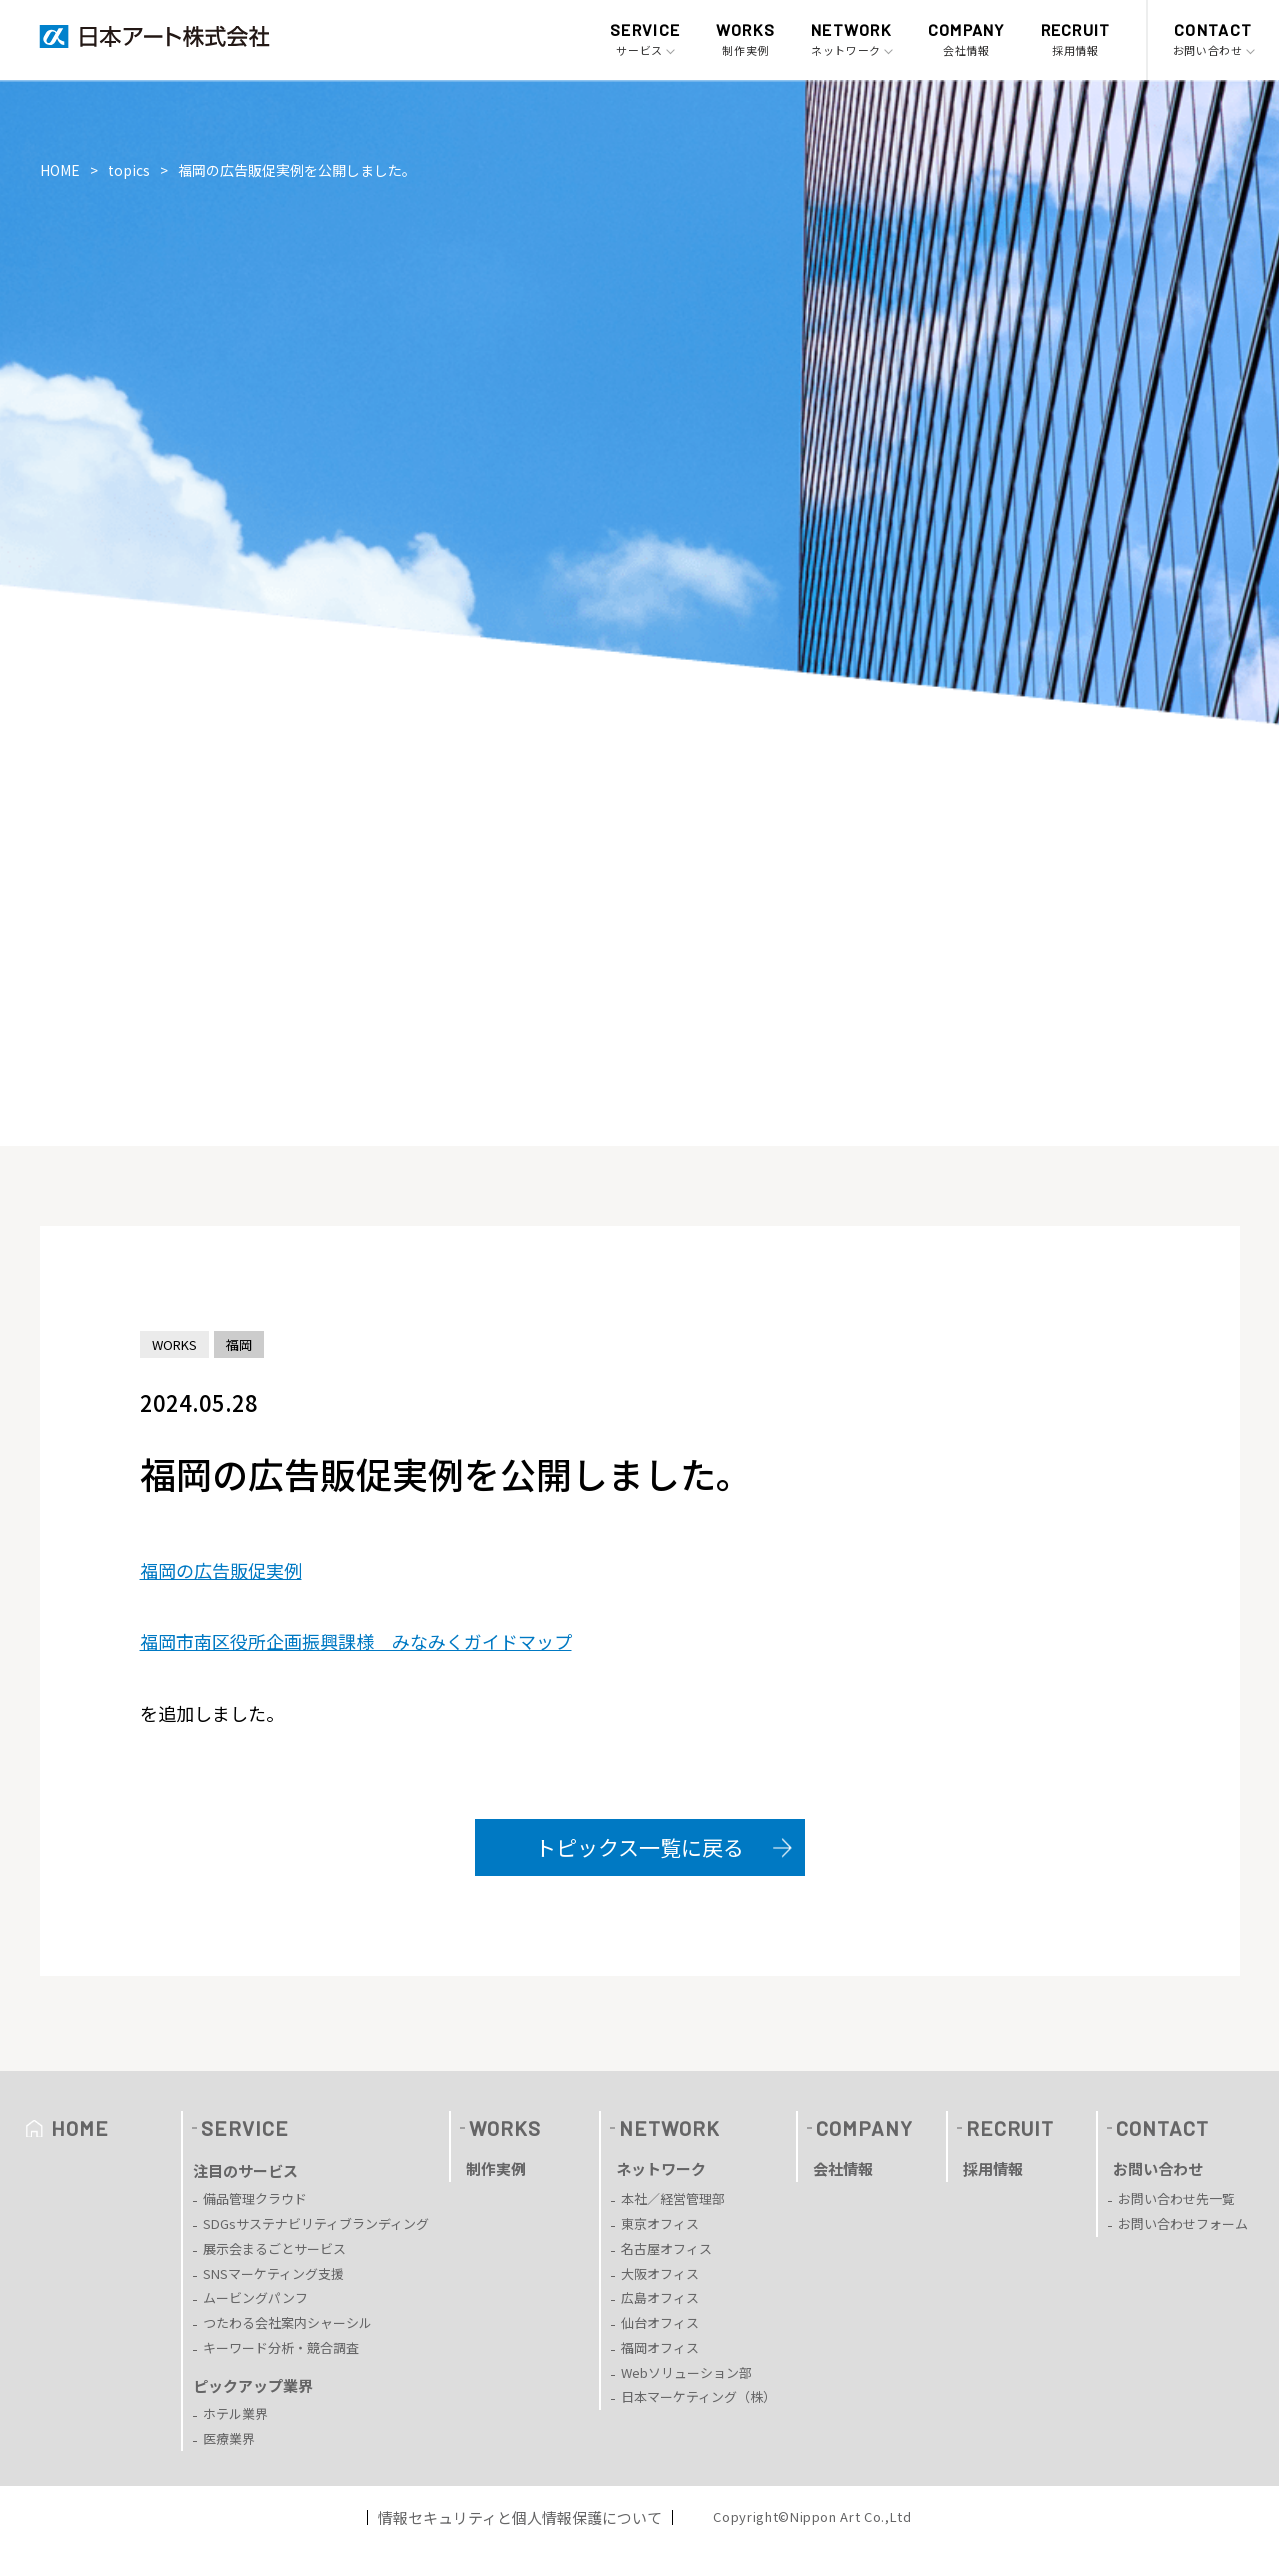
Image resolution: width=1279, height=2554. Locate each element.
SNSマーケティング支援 (273, 2273)
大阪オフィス (660, 2273)
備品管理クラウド (255, 2198)
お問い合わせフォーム (1183, 2223)
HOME (60, 170)
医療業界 (229, 2438)
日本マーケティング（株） (698, 2396)
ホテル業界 (235, 2413)
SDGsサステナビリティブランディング (316, 2223)
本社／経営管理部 (673, 2198)
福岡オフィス (660, 2347)
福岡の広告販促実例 (221, 1570)
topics (129, 170)
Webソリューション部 (686, 2372)
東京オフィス (660, 2223)
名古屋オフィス (666, 2248)
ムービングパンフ (255, 2297)
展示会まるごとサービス (274, 2248)
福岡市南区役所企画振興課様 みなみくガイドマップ (356, 1641)
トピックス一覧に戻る (639, 1847)
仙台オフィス (660, 2322)
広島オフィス (660, 2297)
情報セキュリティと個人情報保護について (520, 2517)
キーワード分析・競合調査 (281, 2347)
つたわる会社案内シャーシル (287, 2322)
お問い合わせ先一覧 (1176, 2198)
